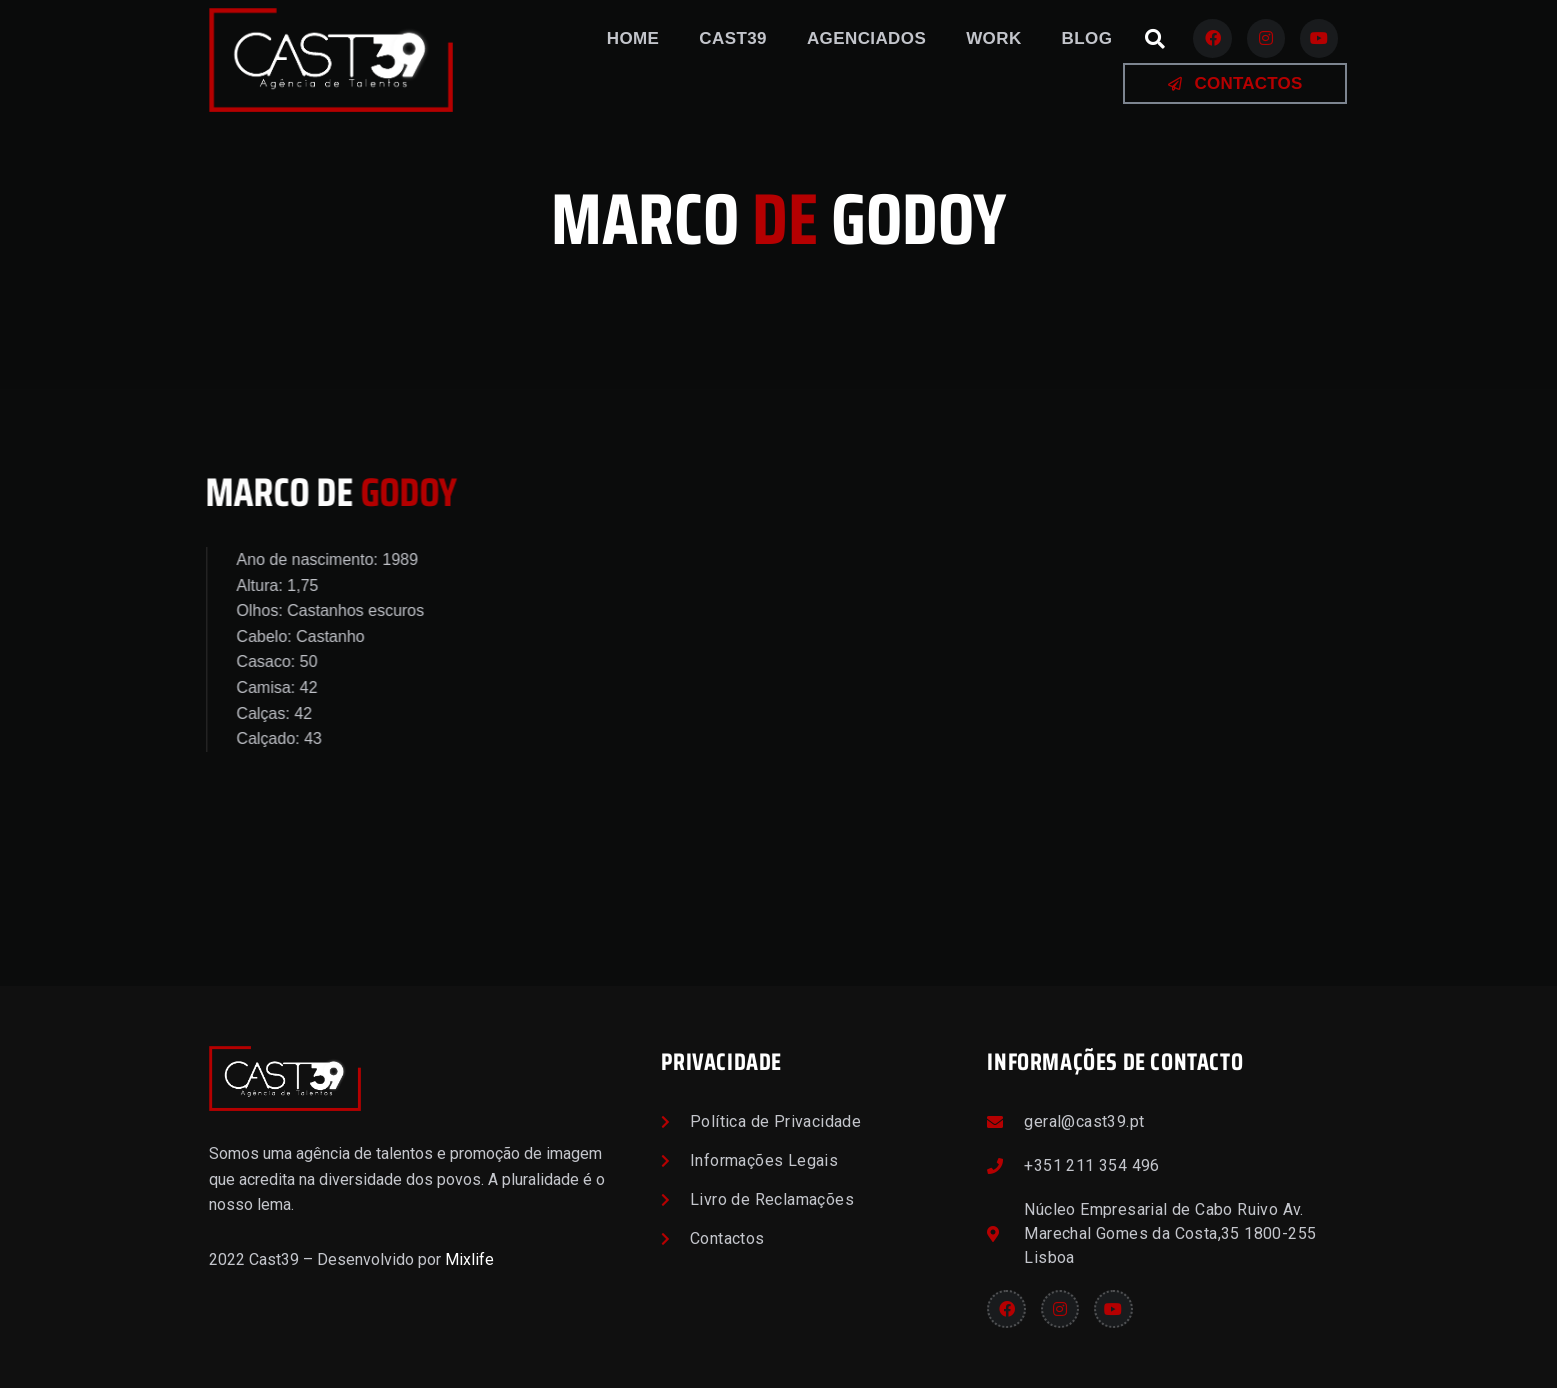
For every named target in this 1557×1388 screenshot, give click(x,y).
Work (993, 38)
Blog (1087, 38)
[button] (1155, 39)
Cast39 (733, 38)
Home (633, 38)
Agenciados (866, 38)
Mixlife (469, 1259)
